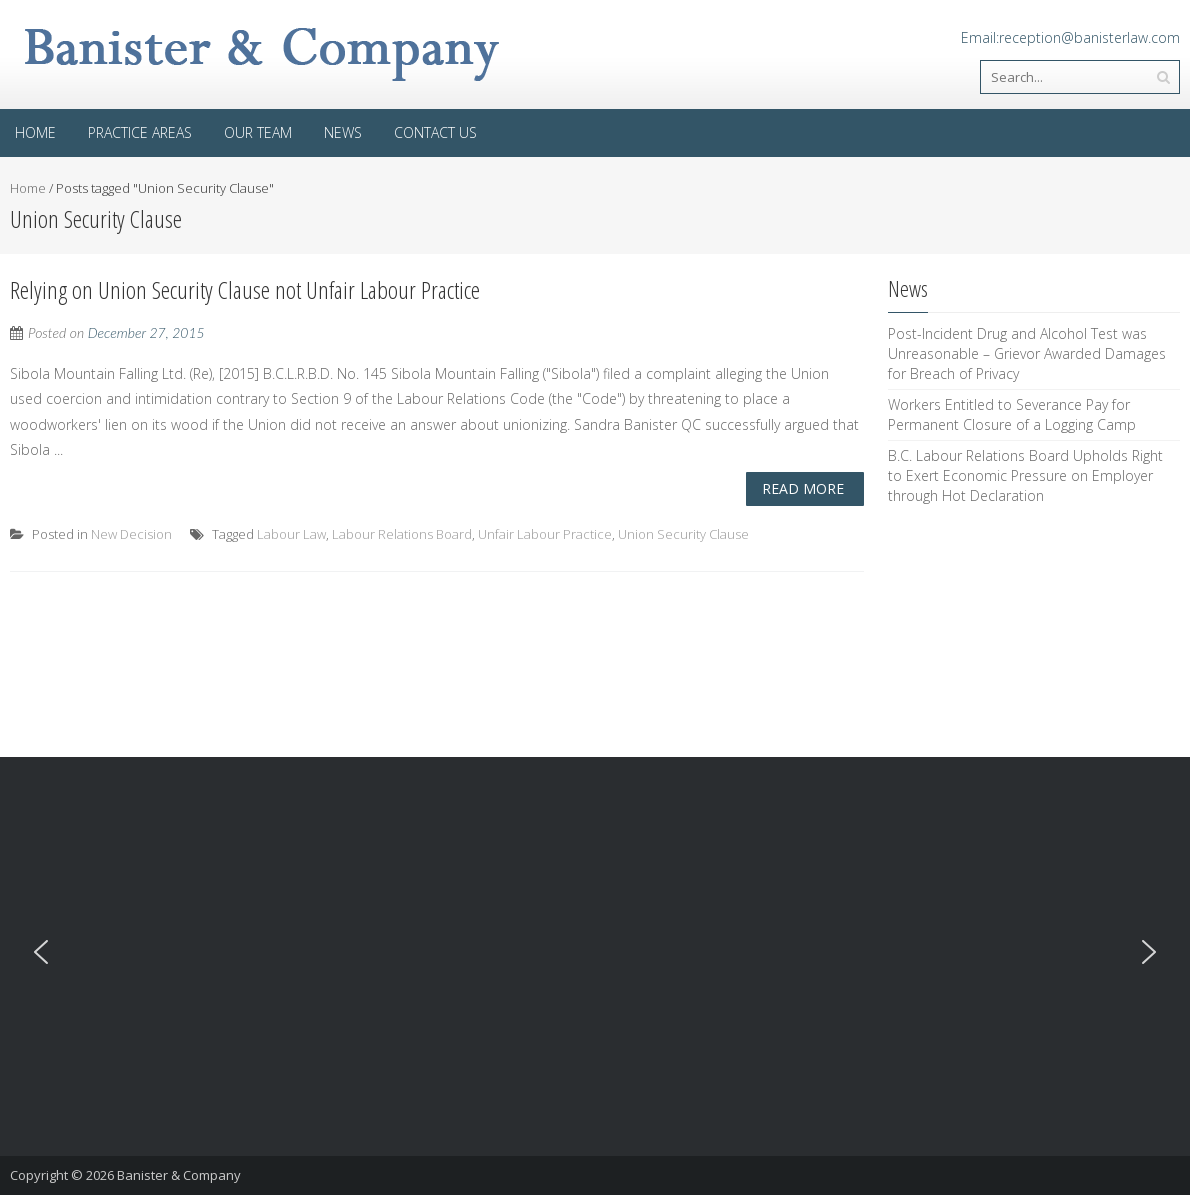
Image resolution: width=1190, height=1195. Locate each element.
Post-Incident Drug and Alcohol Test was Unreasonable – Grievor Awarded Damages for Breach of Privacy (1027, 353)
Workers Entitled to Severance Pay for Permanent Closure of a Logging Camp (1012, 414)
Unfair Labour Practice (545, 534)
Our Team (258, 132)
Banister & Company (179, 1175)
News (343, 132)
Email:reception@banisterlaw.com (1070, 37)
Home (35, 132)
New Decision (131, 534)
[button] (41, 952)
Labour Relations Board (402, 534)
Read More (803, 488)
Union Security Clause (683, 534)
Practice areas (140, 132)
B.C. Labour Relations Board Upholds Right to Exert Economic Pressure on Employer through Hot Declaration (1025, 475)
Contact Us (435, 132)
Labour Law (291, 534)
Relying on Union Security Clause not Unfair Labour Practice (245, 289)
